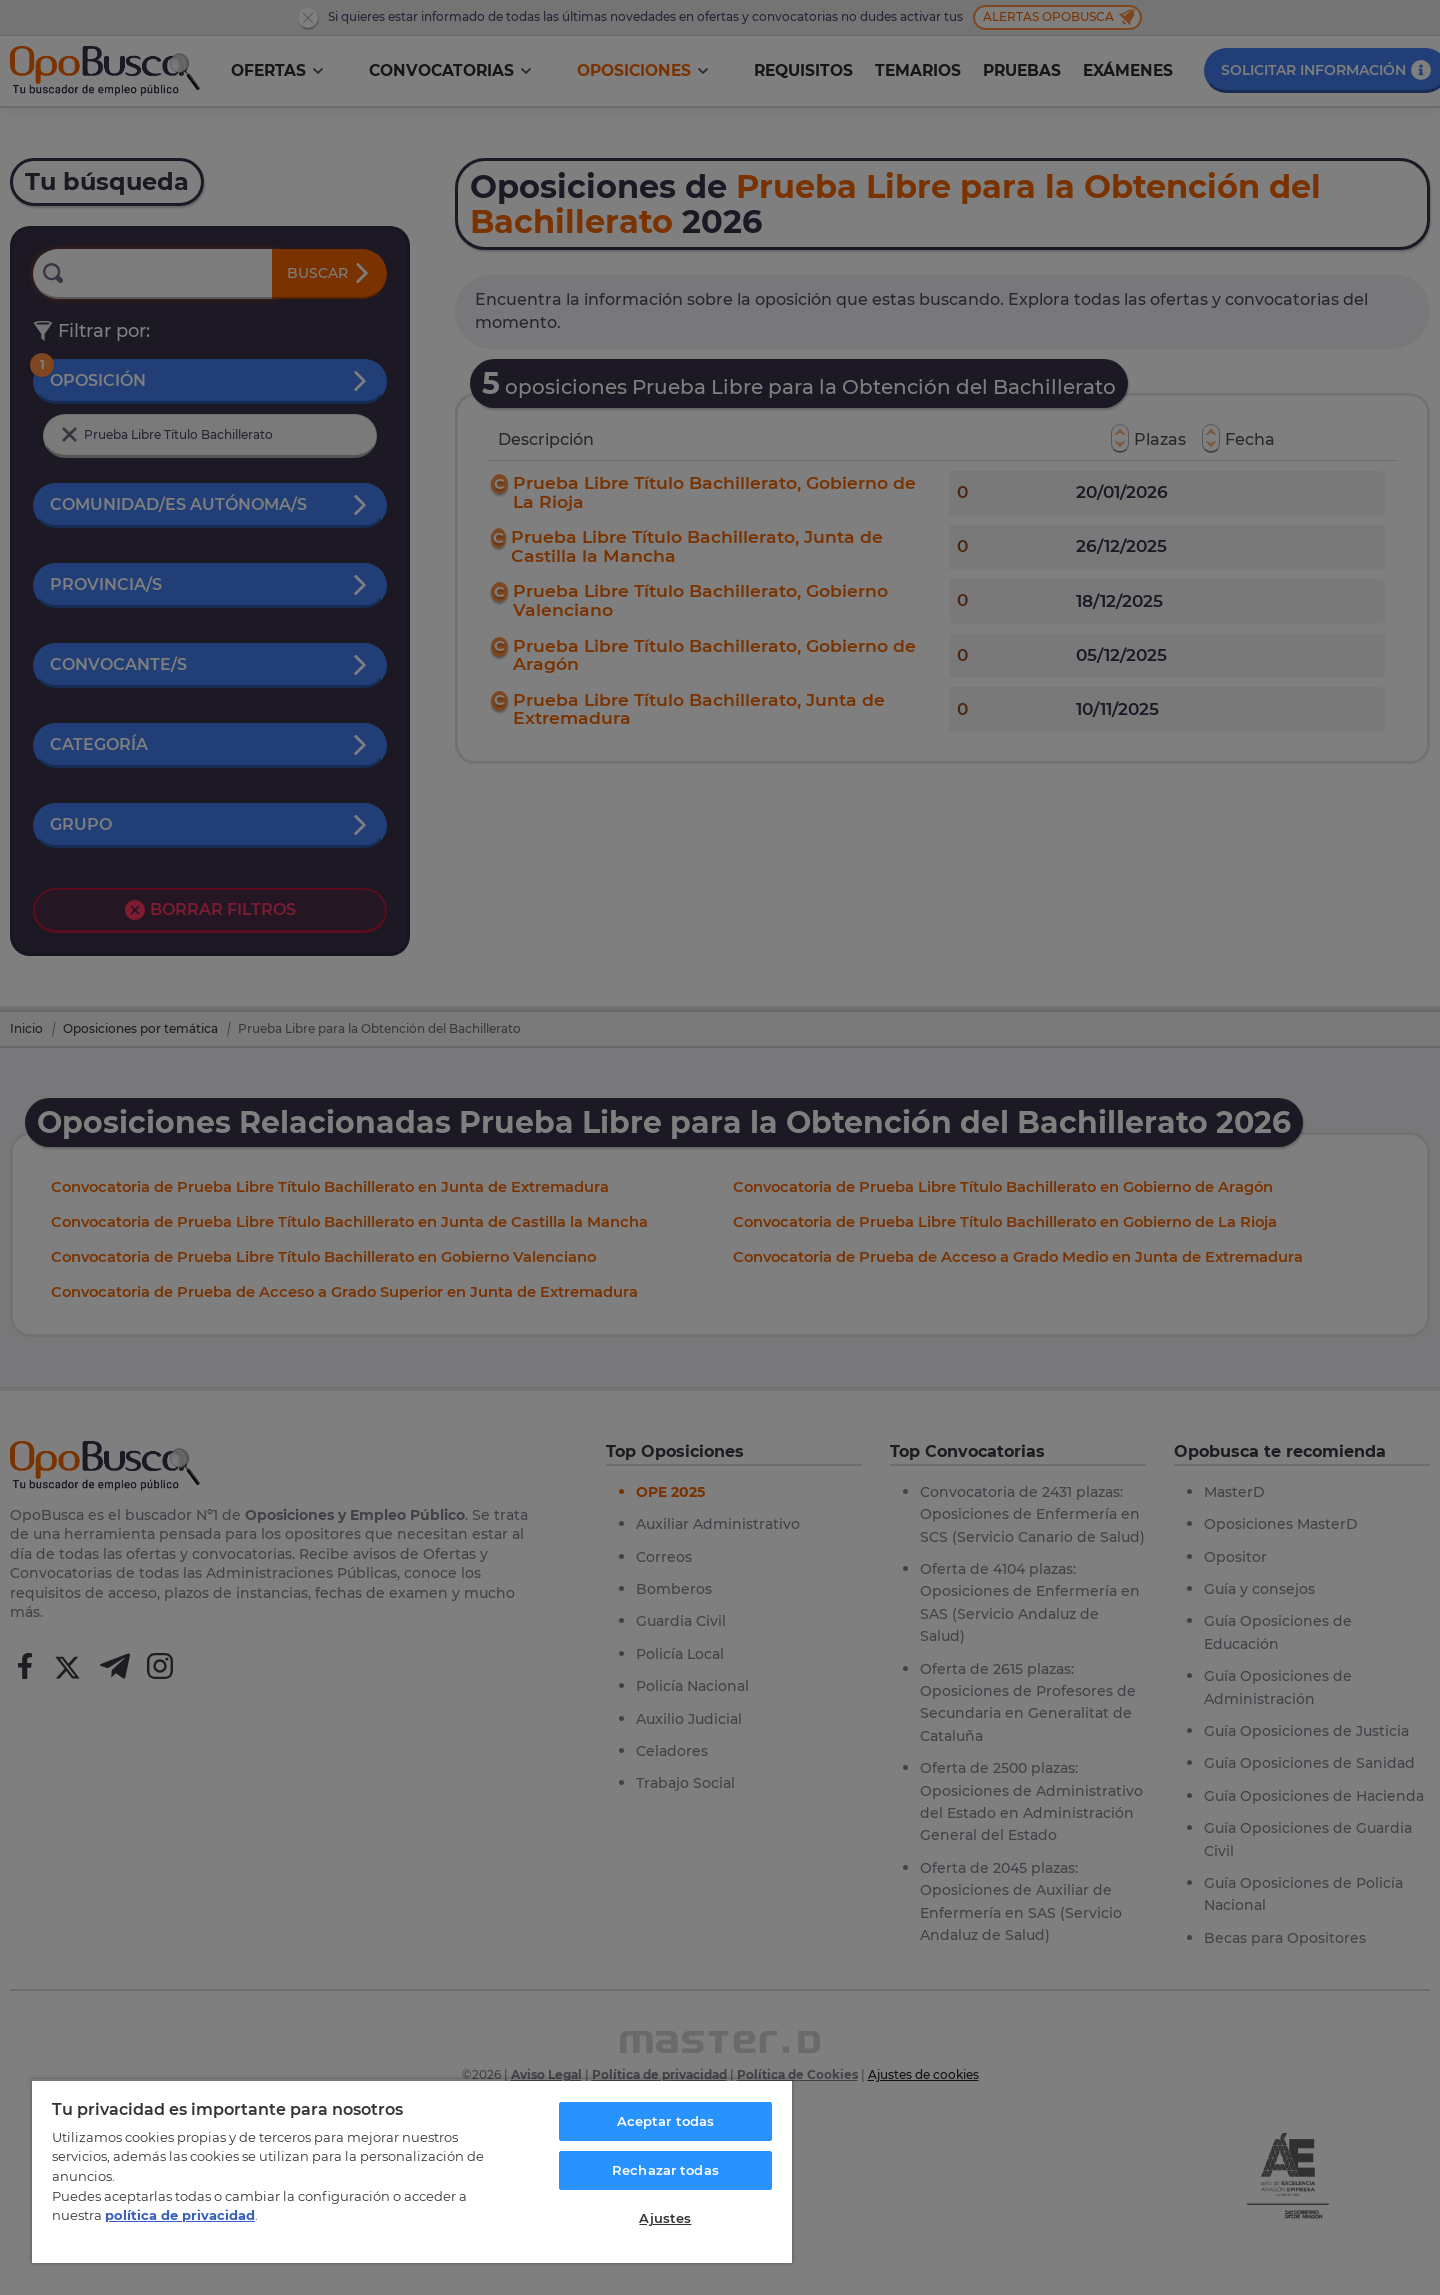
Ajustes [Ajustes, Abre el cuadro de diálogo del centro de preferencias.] (665, 2218)
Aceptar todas (666, 2121)
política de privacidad (180, 2215)
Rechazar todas (665, 2170)
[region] (412, 2171)
